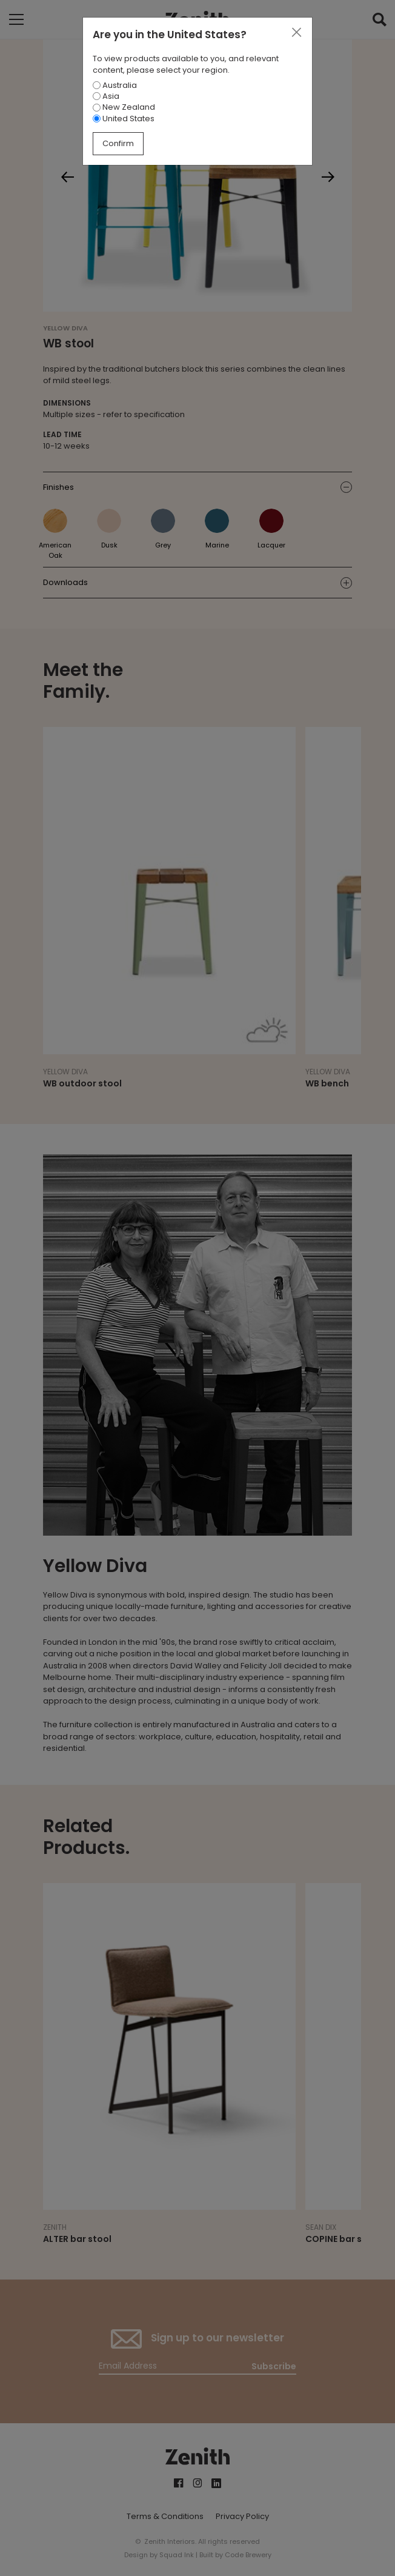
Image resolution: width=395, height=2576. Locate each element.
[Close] (296, 33)
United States (123, 118)
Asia (106, 96)
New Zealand (124, 107)
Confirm (118, 143)
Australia (115, 85)
